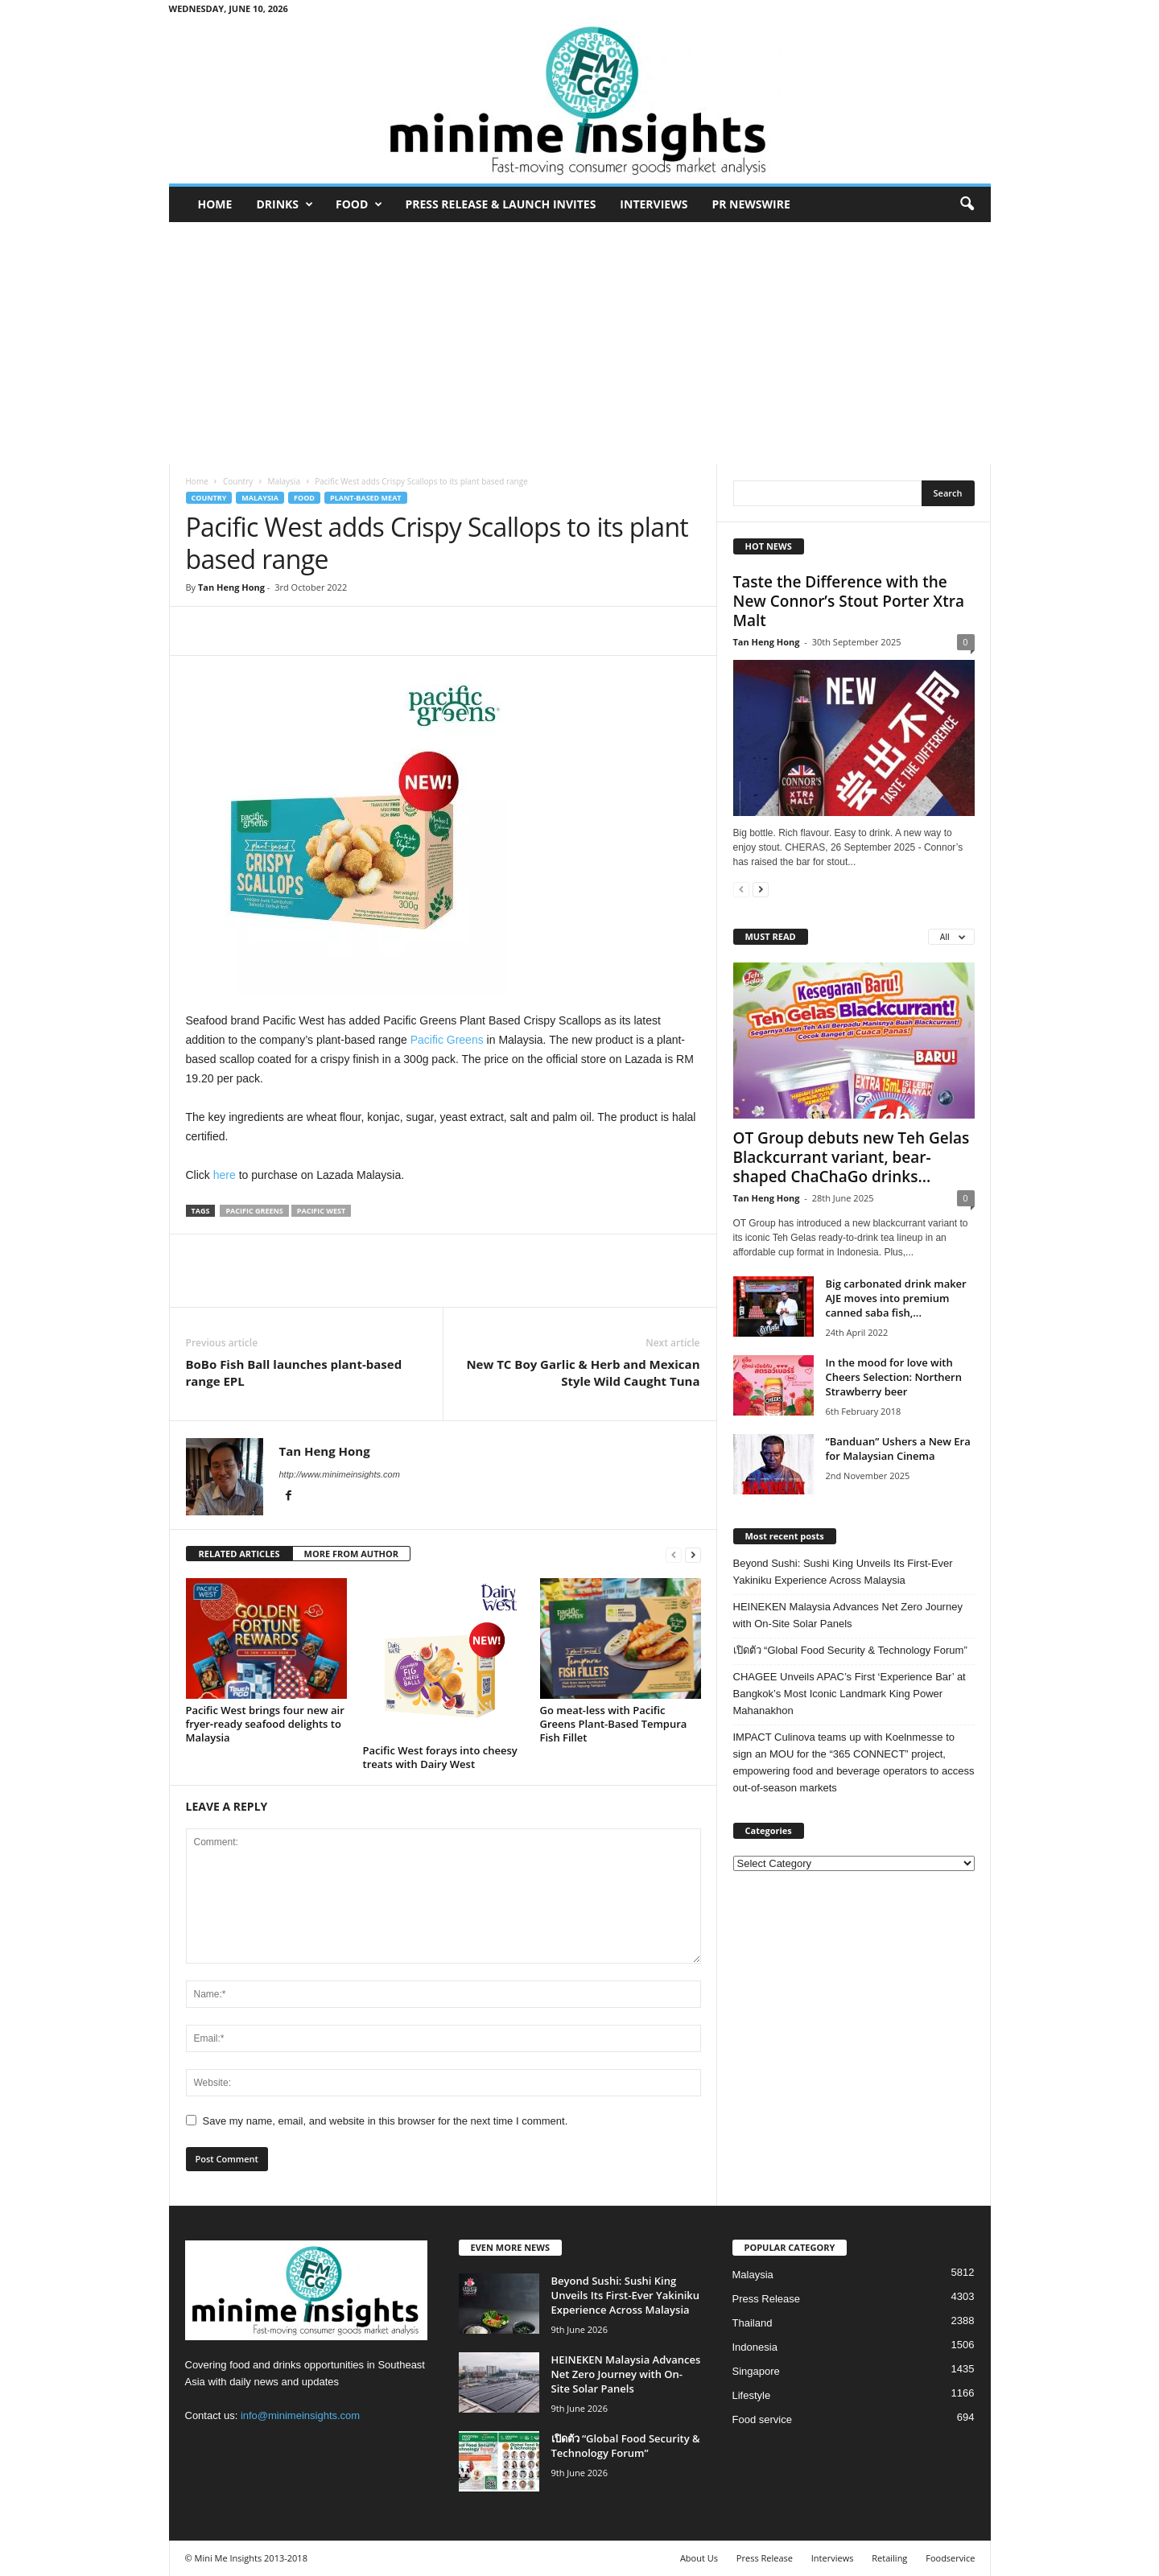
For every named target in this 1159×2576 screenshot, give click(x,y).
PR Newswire (750, 204)
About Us (699, 2558)
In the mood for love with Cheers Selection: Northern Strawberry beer (894, 1377)
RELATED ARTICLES (239, 1554)
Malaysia (283, 481)
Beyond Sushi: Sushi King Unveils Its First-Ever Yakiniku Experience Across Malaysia (843, 1571)
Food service (762, 2419)
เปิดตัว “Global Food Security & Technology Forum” (850, 1650)
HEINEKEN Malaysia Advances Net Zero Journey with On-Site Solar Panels (848, 1615)
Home (215, 204)
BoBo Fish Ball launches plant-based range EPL (294, 1372)
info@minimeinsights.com (300, 2415)
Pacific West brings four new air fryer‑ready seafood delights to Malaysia (265, 1724)
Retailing (889, 2558)
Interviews (653, 204)
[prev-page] (674, 1554)
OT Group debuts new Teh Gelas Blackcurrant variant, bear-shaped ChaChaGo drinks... (851, 1157)
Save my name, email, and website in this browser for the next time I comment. (385, 2121)
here (224, 1174)
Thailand (752, 2323)
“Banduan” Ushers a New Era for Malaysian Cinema (898, 1448)
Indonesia (754, 2347)
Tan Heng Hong (231, 587)
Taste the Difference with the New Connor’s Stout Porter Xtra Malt (848, 601)
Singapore (756, 2371)
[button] (966, 204)
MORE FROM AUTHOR (351, 1554)
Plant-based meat (366, 498)
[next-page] (693, 1554)
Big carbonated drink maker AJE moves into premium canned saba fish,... (896, 1298)
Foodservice (950, 2558)
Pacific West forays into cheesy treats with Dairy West (440, 1757)
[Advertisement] (579, 342)
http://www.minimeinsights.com (339, 1474)
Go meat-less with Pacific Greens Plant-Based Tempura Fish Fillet (613, 1724)
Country (238, 481)
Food (359, 204)
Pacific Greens (447, 1039)
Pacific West (321, 1211)
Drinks (284, 204)
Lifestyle (751, 2395)
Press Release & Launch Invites (500, 204)
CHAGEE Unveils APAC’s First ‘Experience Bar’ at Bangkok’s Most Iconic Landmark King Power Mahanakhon (849, 1694)
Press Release (766, 2299)
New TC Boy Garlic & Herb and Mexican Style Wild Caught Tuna (582, 1372)
